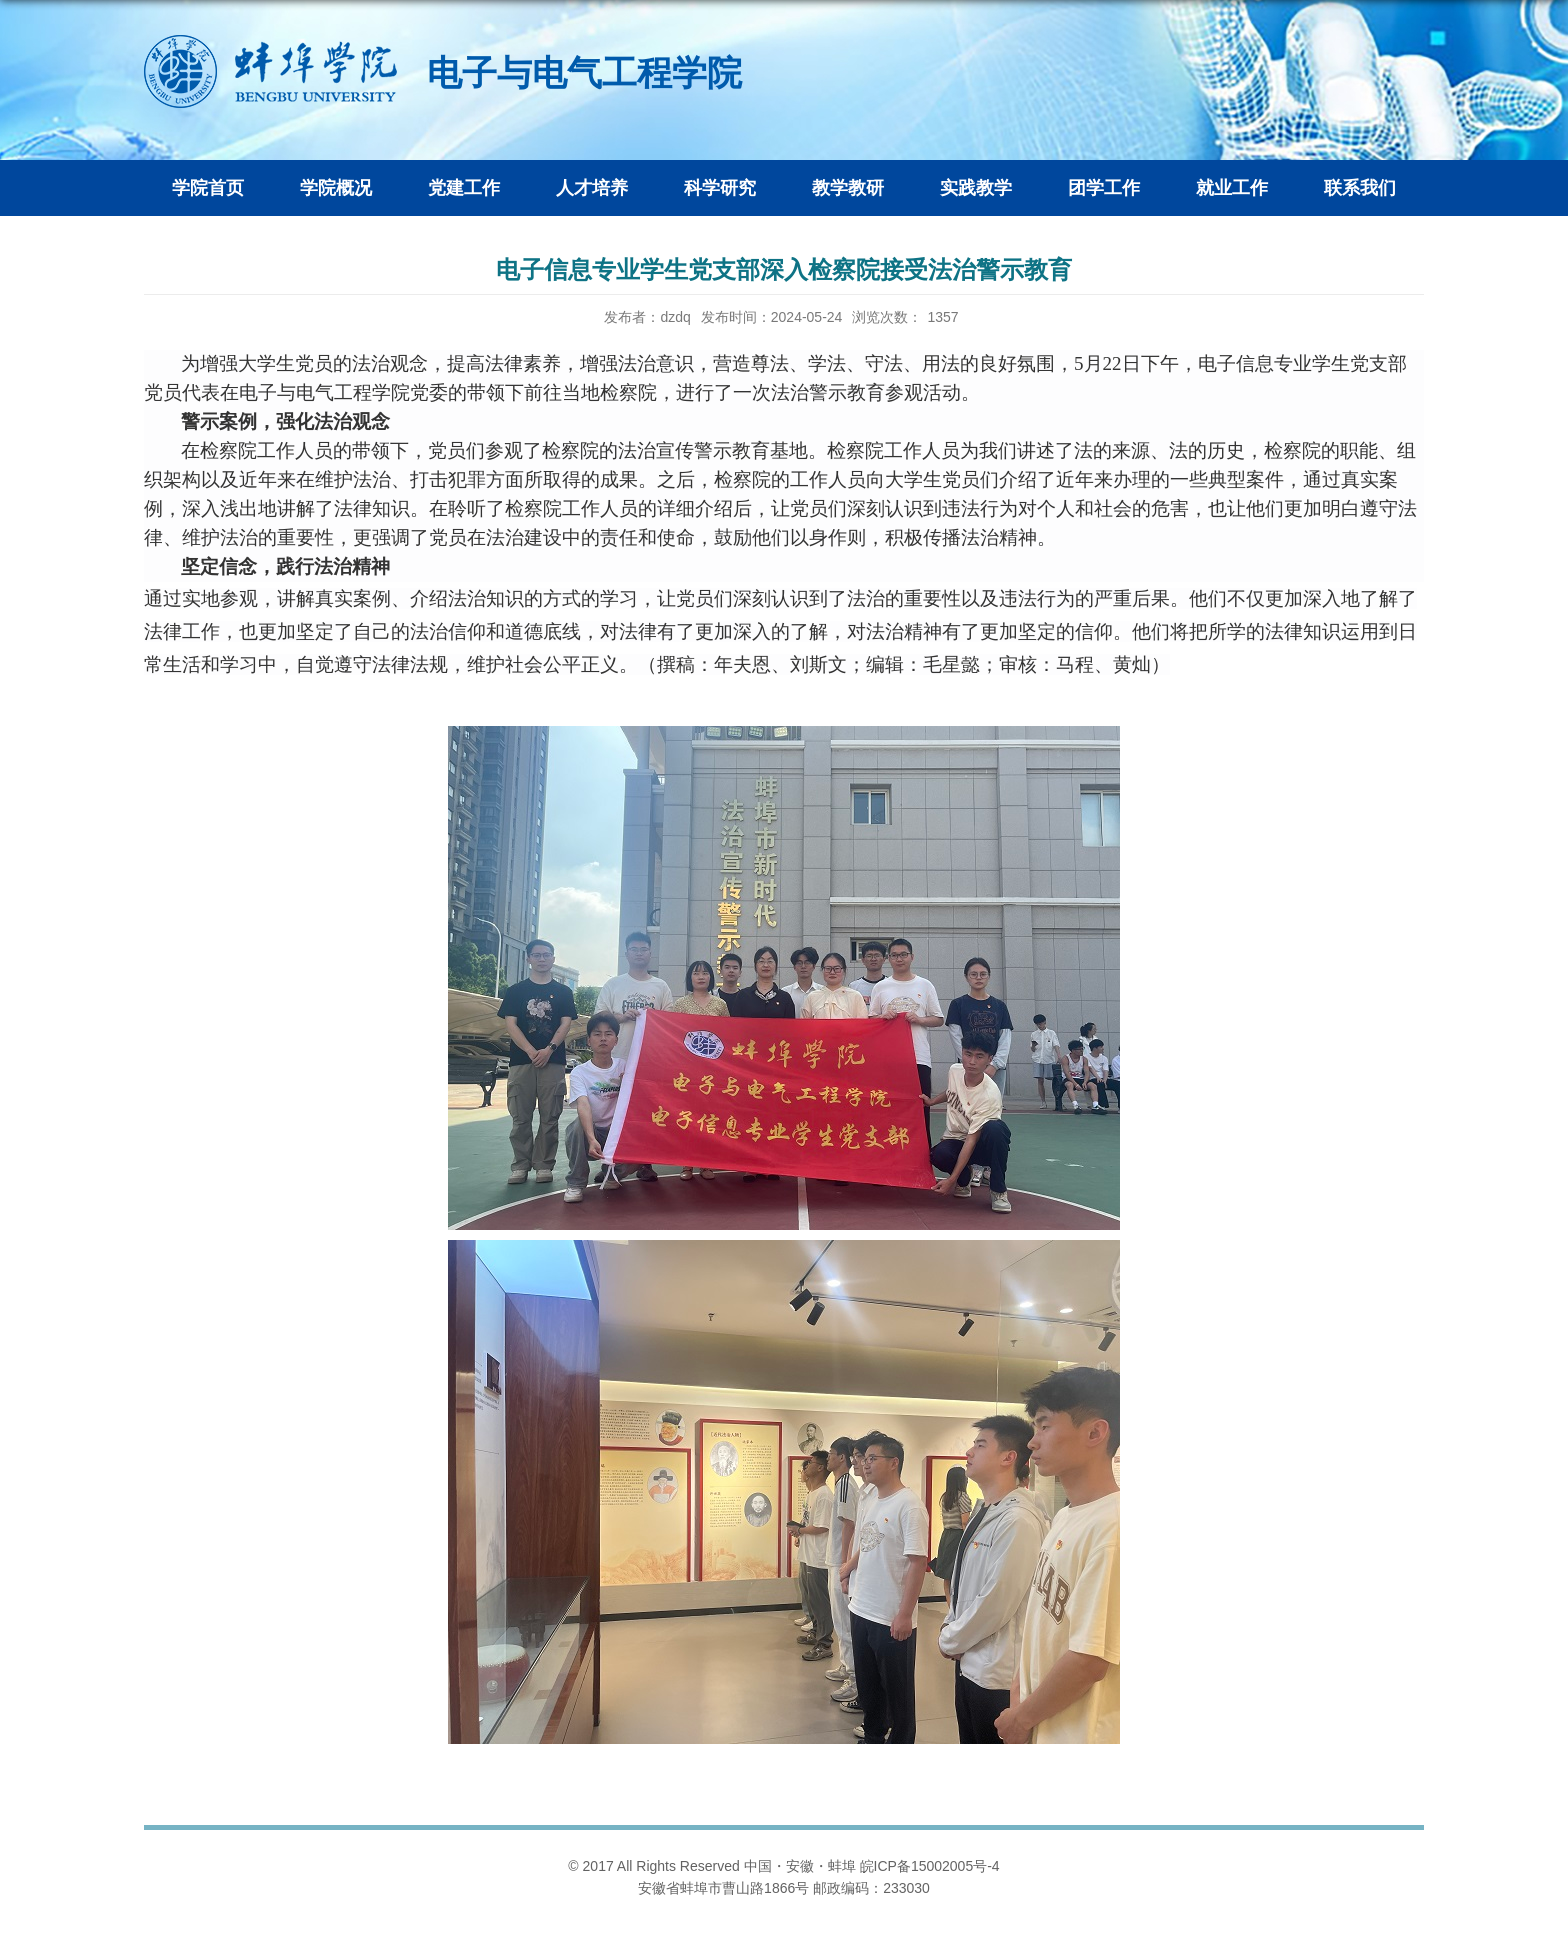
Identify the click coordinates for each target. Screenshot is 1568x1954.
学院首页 (208, 188)
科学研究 (720, 188)
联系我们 (1360, 188)
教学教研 (848, 188)
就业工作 (1232, 188)
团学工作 (1104, 188)
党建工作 (464, 188)
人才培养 (592, 188)
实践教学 (976, 188)
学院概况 (336, 188)
